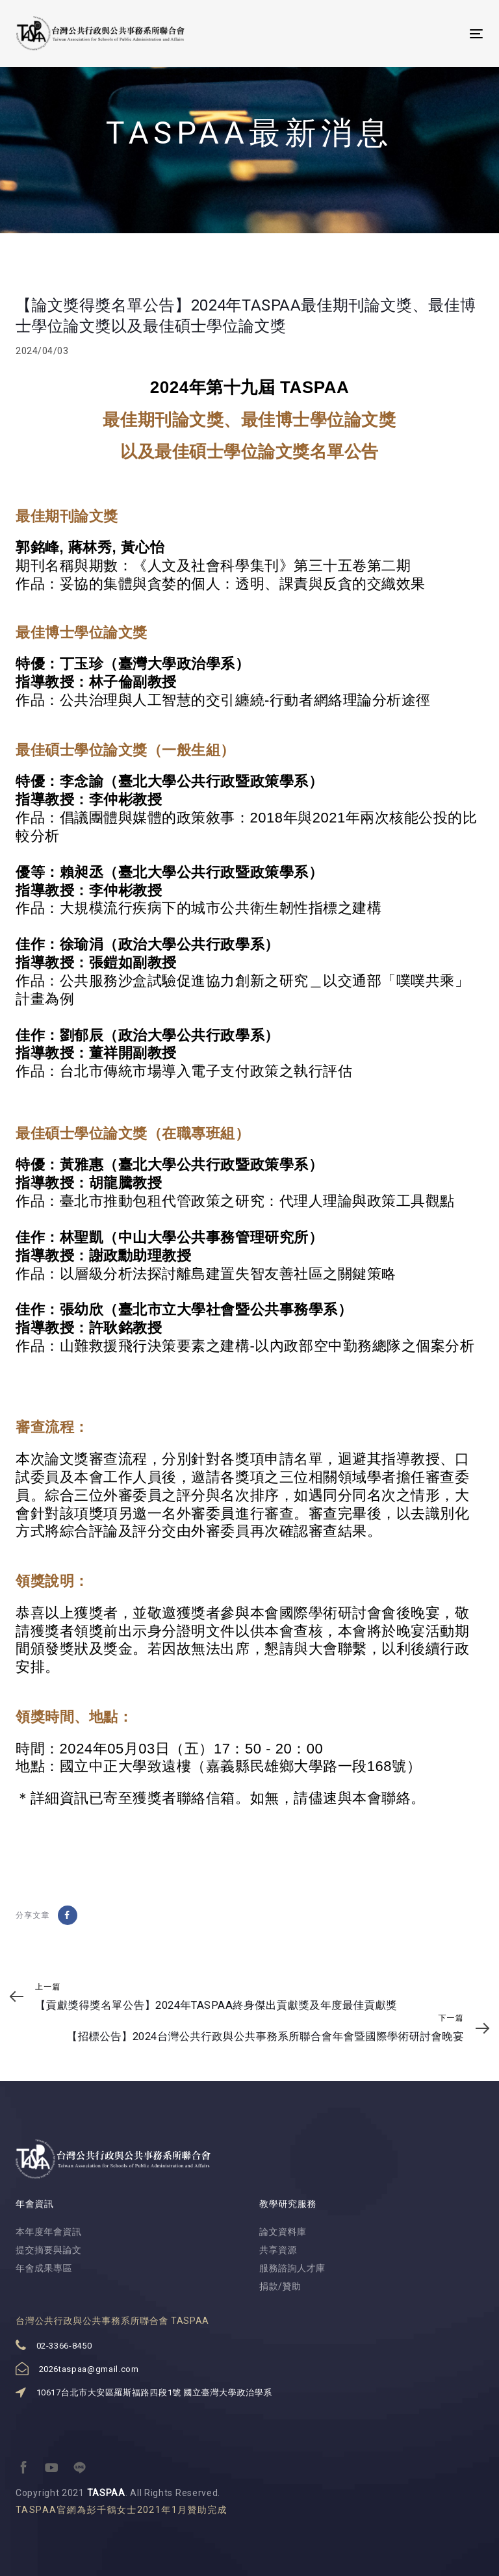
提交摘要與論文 (49, 2250)
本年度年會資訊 (49, 2231)
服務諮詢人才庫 (292, 2268)
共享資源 (278, 2250)
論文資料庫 (283, 2231)
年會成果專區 (44, 2268)
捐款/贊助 (280, 2286)
